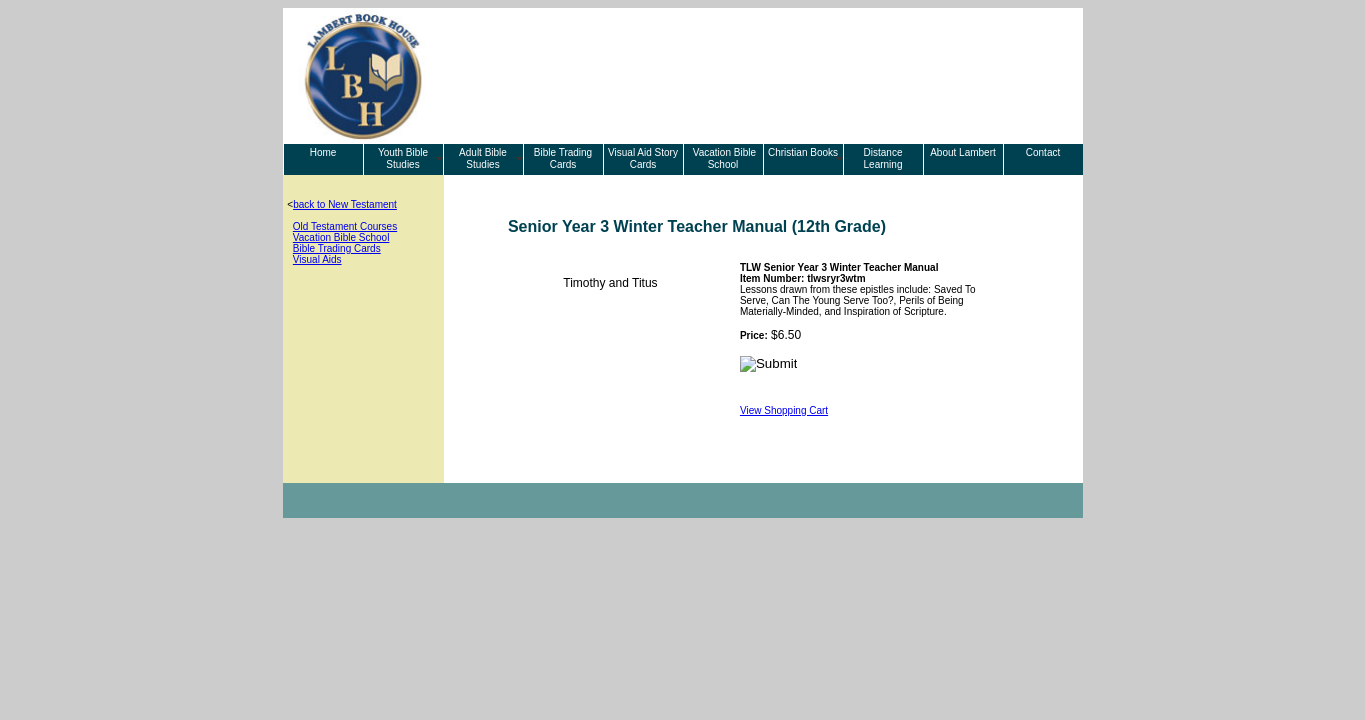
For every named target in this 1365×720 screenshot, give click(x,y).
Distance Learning (883, 158)
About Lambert (963, 152)
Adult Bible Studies (483, 158)
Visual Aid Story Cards (643, 158)
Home (323, 152)
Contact (1043, 152)
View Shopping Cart (784, 410)
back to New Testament (345, 204)
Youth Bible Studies (403, 158)
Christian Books (803, 152)
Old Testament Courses (345, 226)
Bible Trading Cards (563, 158)
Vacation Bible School (723, 158)
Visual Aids (317, 259)
